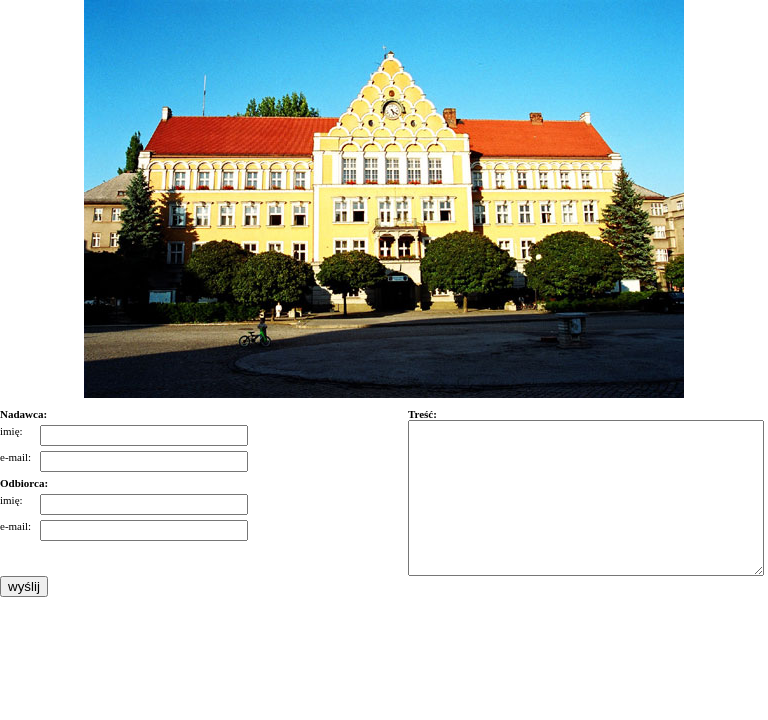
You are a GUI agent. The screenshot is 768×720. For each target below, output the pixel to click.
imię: (11, 431)
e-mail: (15, 457)
